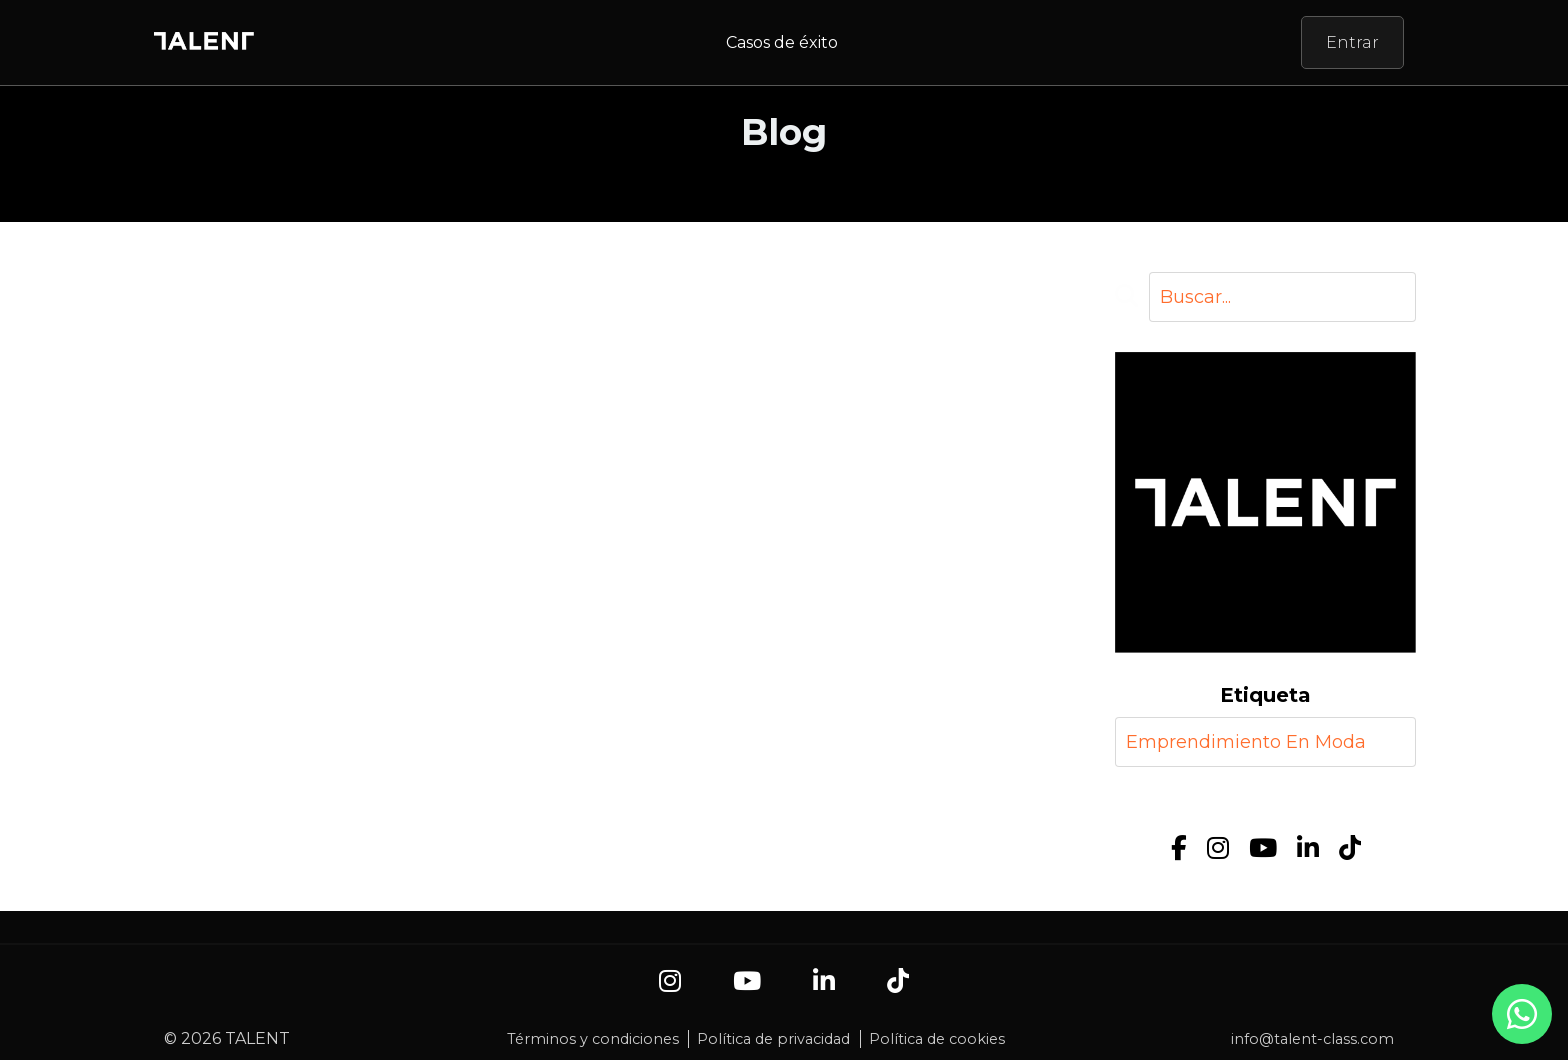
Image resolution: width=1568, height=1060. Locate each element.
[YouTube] (1263, 848)
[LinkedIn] (1308, 848)
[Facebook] (1179, 848)
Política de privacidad (773, 1039)
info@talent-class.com (1312, 1039)
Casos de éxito (782, 42)
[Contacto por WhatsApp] (1522, 1024)
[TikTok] (1350, 848)
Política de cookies (937, 1039)
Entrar (1352, 42)
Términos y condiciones (593, 1039)
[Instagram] (1218, 848)
